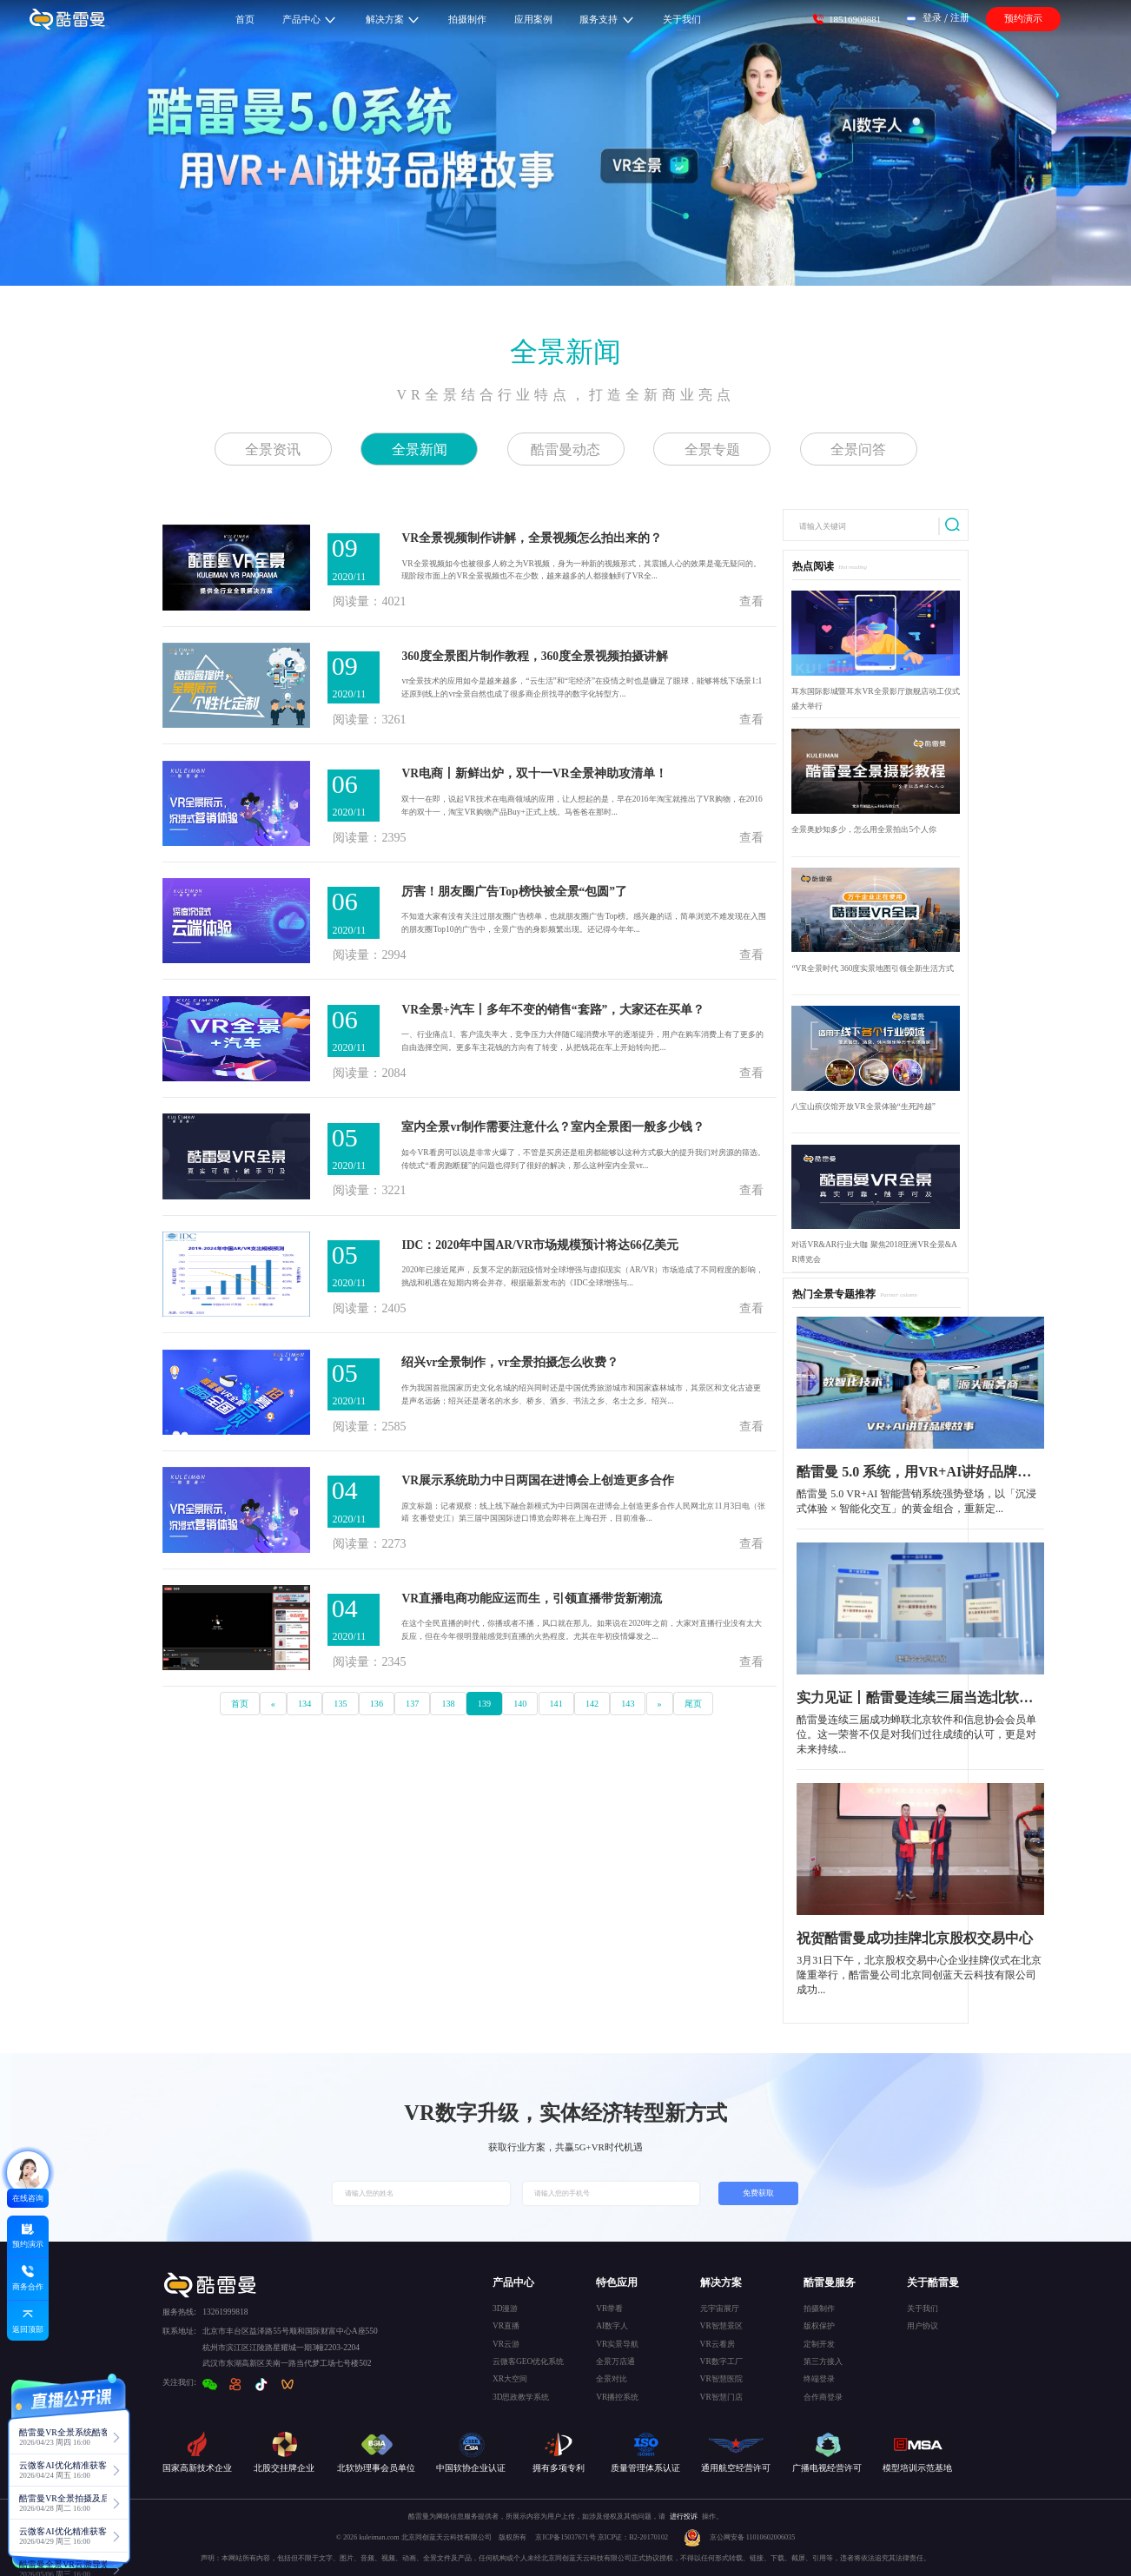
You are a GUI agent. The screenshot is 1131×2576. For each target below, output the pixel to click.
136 (376, 1703)
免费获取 (758, 2193)
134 (304, 1703)
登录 (932, 17)
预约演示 (1023, 18)
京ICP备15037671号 (566, 2537)
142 (592, 1703)
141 (556, 1703)
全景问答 (858, 449)
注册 (959, 17)
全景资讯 (273, 449)
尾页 (693, 1703)
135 (340, 1703)
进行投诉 (684, 2516)
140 (519, 1703)
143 (627, 1703)
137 (412, 1703)
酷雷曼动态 (565, 449)
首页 (239, 1703)
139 (484, 1703)
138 (447, 1703)
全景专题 (712, 449)
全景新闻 (565, 351)
